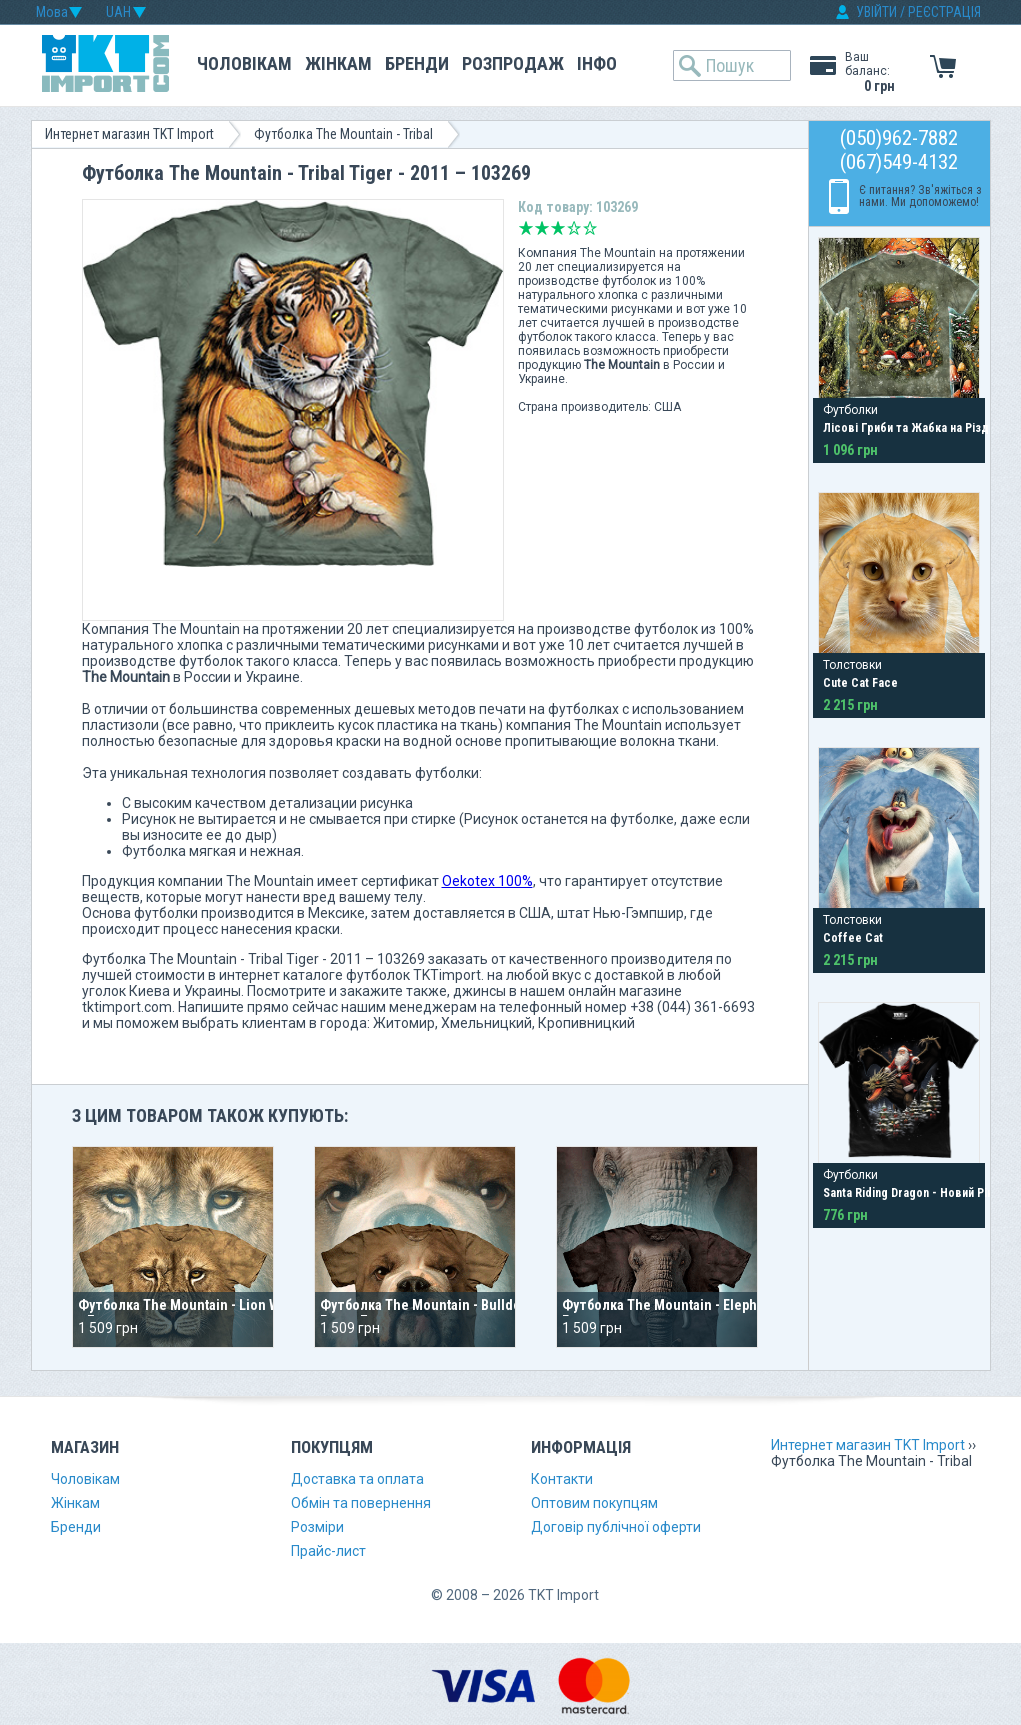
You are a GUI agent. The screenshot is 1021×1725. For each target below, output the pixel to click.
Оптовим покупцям (594, 1503)
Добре (574, 228)
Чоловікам (244, 63)
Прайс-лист (328, 1551)
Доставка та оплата (357, 1479)
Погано (542, 228)
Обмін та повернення (361, 1503)
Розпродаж (513, 63)
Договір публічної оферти (616, 1527)
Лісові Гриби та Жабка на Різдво (913, 428)
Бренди (417, 63)
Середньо (558, 228)
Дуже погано (526, 228)
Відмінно (590, 228)
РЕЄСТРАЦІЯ (944, 12)
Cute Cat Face (860, 683)
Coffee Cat (853, 938)
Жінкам (338, 63)
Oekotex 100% (487, 881)
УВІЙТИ (876, 12)
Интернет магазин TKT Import (129, 134)
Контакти (562, 1479)
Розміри (317, 1527)
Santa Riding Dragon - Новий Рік (908, 1193)
